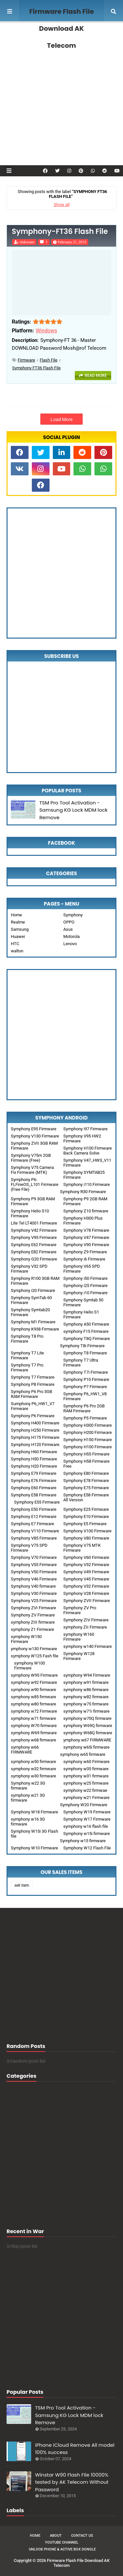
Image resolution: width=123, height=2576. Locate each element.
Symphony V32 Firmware (86, 1586)
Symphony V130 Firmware (35, 1136)
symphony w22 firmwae (85, 1790)
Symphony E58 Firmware (33, 1494)
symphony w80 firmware (33, 1704)
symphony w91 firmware (86, 1682)
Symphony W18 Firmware (34, 1811)
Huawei (18, 936)
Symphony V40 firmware (33, 1586)
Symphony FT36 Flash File (36, 367)
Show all (62, 204)
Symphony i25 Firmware (85, 1285)
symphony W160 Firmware (78, 1637)
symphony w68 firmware (33, 1740)
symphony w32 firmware (33, 1768)
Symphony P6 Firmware (32, 1415)
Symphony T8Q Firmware (86, 1338)
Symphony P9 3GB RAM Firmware (33, 1201)
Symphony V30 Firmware (34, 1593)
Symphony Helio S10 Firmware (30, 1213)
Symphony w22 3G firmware (28, 1786)
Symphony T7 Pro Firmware (27, 1367)
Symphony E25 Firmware (86, 1509)
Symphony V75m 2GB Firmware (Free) (31, 1158)
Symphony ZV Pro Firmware (79, 1610)
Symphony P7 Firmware (85, 1386)
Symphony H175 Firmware (35, 1437)
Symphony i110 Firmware (86, 1184)
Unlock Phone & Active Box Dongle (62, 2549)
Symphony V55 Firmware (34, 1564)
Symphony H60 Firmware (34, 1451)
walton (17, 950)
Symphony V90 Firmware (86, 1244)
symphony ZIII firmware (33, 1622)
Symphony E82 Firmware (33, 1251)
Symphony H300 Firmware (87, 1425)
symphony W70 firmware (34, 1725)
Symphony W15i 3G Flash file (34, 1834)
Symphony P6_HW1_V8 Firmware (85, 1396)
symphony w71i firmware (86, 1711)
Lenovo (70, 943)
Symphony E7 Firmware (32, 1523)
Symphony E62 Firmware (33, 1244)
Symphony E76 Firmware (33, 1480)
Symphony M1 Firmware (33, 1321)
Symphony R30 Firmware (83, 1191)
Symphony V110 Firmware (35, 1530)
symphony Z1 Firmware (32, 1629)
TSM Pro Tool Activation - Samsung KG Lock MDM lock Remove (73, 810)
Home (16, 914)
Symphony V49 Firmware (86, 1571)
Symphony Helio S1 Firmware (81, 1314)
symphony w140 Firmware (87, 1646)
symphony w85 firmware (33, 1696)
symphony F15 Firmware (86, 1331)
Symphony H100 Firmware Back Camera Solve (87, 1151)
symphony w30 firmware (33, 1775)
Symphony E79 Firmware (33, 1473)
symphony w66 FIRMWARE (25, 1750)
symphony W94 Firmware (86, 1675)
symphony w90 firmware (33, 1689)
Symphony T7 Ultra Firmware (80, 1362)
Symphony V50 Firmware (34, 1571)
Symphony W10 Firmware (34, 1847)
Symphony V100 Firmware (87, 1530)
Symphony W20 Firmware (83, 1804)
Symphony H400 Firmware (35, 1422)
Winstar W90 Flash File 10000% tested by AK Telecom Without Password (72, 2482)
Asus (68, 929)
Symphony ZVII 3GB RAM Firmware (34, 1146)
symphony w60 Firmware (86, 1761)
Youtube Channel (61, 2542)
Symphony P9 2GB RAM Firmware (85, 1201)
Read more (96, 375)
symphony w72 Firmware (34, 1711)
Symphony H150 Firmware (87, 1439)
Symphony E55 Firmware (37, 1502)
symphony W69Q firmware (87, 1725)
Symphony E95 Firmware (33, 1128)
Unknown (27, 242)
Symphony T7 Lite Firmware (27, 1355)
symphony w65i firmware (86, 1747)
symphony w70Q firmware (87, 1718)
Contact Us (82, 2535)
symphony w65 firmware (82, 1754)
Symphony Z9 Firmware (85, 1251)
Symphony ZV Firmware (33, 1615)
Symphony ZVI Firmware (33, 1607)
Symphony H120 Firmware (35, 1444)
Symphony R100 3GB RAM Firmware (35, 1281)
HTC (15, 943)
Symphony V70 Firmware (34, 1557)
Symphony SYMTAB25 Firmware (84, 1175)
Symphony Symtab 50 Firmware (83, 1302)
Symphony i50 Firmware (85, 1278)
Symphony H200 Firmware (87, 1432)
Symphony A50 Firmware (86, 1324)
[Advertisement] (61, 94)
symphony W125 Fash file (34, 1655)
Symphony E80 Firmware (86, 1473)
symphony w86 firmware (86, 1689)
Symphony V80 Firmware (86, 1538)
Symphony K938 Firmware (35, 1329)
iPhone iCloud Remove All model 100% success (74, 2449)
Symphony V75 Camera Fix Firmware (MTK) (32, 1170)
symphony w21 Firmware (86, 1797)
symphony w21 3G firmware (28, 1798)
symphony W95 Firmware (34, 1675)
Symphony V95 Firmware (34, 1237)
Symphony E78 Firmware (86, 1480)
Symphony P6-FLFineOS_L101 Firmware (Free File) (34, 1184)
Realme (18, 922)
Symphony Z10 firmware (85, 1211)
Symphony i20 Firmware (33, 1290)
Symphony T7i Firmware (85, 1372)
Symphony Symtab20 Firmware (30, 1312)
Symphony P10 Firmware (86, 1379)
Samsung (20, 929)
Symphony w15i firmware (86, 1833)
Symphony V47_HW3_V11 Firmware (87, 1163)
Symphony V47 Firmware (86, 1237)
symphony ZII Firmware (85, 1627)
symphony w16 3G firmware (28, 1821)
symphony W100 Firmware (29, 1665)
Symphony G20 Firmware (34, 1259)
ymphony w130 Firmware (34, 1648)
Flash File (48, 360)
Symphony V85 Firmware (34, 1538)
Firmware (26, 360)
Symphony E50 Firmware (33, 1509)
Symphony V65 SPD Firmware (81, 1269)
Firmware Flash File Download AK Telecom (61, 28)
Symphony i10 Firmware (85, 1292)
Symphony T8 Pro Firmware (27, 1339)
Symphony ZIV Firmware (86, 1619)
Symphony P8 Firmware (32, 1384)
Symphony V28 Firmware (86, 1593)
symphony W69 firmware (34, 1732)
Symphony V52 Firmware (86, 1564)
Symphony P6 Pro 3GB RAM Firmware (31, 1394)
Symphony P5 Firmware (85, 1418)
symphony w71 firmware (33, 1718)
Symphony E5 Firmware (85, 1523)
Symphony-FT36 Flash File (60, 232)
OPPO (68, 922)
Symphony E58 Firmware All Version (86, 1497)
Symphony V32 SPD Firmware (29, 1269)
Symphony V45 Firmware (86, 1579)
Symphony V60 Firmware (86, 1557)
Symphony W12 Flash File (87, 1847)
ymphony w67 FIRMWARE (87, 1740)
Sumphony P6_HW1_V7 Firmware (32, 1406)
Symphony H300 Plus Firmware (83, 1221)
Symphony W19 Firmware (87, 1811)
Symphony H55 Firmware (86, 1454)
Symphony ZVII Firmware (86, 1600)
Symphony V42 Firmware (34, 1230)
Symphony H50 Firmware (34, 1458)
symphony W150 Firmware (26, 1639)
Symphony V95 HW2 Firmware (82, 1138)
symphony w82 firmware (86, 1696)
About (56, 2535)
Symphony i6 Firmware (84, 1259)
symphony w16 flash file (85, 1826)
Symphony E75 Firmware (86, 1487)
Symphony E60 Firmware (33, 1487)
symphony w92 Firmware (34, 1682)
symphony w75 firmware (86, 1704)
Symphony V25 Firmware (34, 1600)
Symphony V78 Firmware (86, 1230)
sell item (21, 1885)
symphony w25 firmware (86, 1783)
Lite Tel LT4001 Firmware (34, 1223)
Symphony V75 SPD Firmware (29, 1548)
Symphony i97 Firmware (85, 1128)
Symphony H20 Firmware (34, 1466)
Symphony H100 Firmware (87, 1446)
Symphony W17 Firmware (87, 1819)
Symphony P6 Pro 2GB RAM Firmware (84, 1408)
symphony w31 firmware (86, 1775)
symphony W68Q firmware (87, 1732)
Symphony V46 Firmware (34, 1579)
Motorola (71, 936)
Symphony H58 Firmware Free (86, 1464)
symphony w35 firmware (86, 1768)
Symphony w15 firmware (83, 1840)
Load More (61, 419)
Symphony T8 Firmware (85, 1352)
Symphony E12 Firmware (33, 1516)
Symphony (73, 914)
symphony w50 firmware (33, 1761)
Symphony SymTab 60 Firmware (31, 1300)
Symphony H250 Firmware (35, 1430)
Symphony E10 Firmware (86, 1516)
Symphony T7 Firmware (32, 1377)
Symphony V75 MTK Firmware (82, 1548)
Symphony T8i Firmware (82, 1345)
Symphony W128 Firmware (78, 1656)
